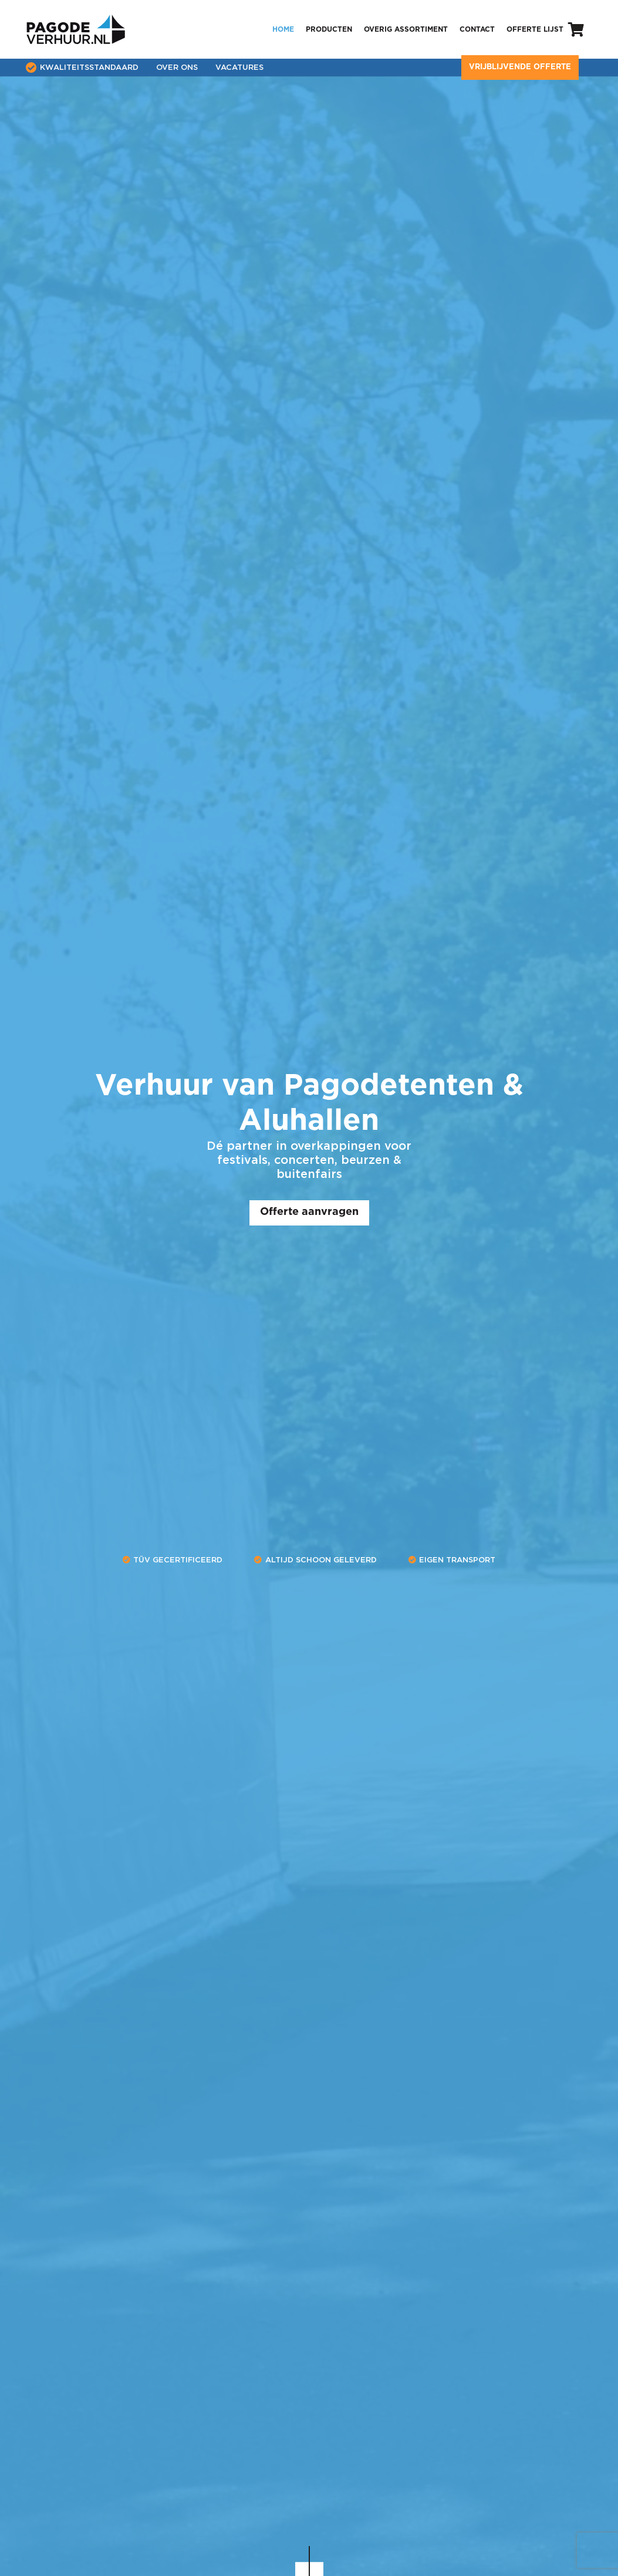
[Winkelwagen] (576, 29)
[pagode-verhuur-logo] (75, 29)
